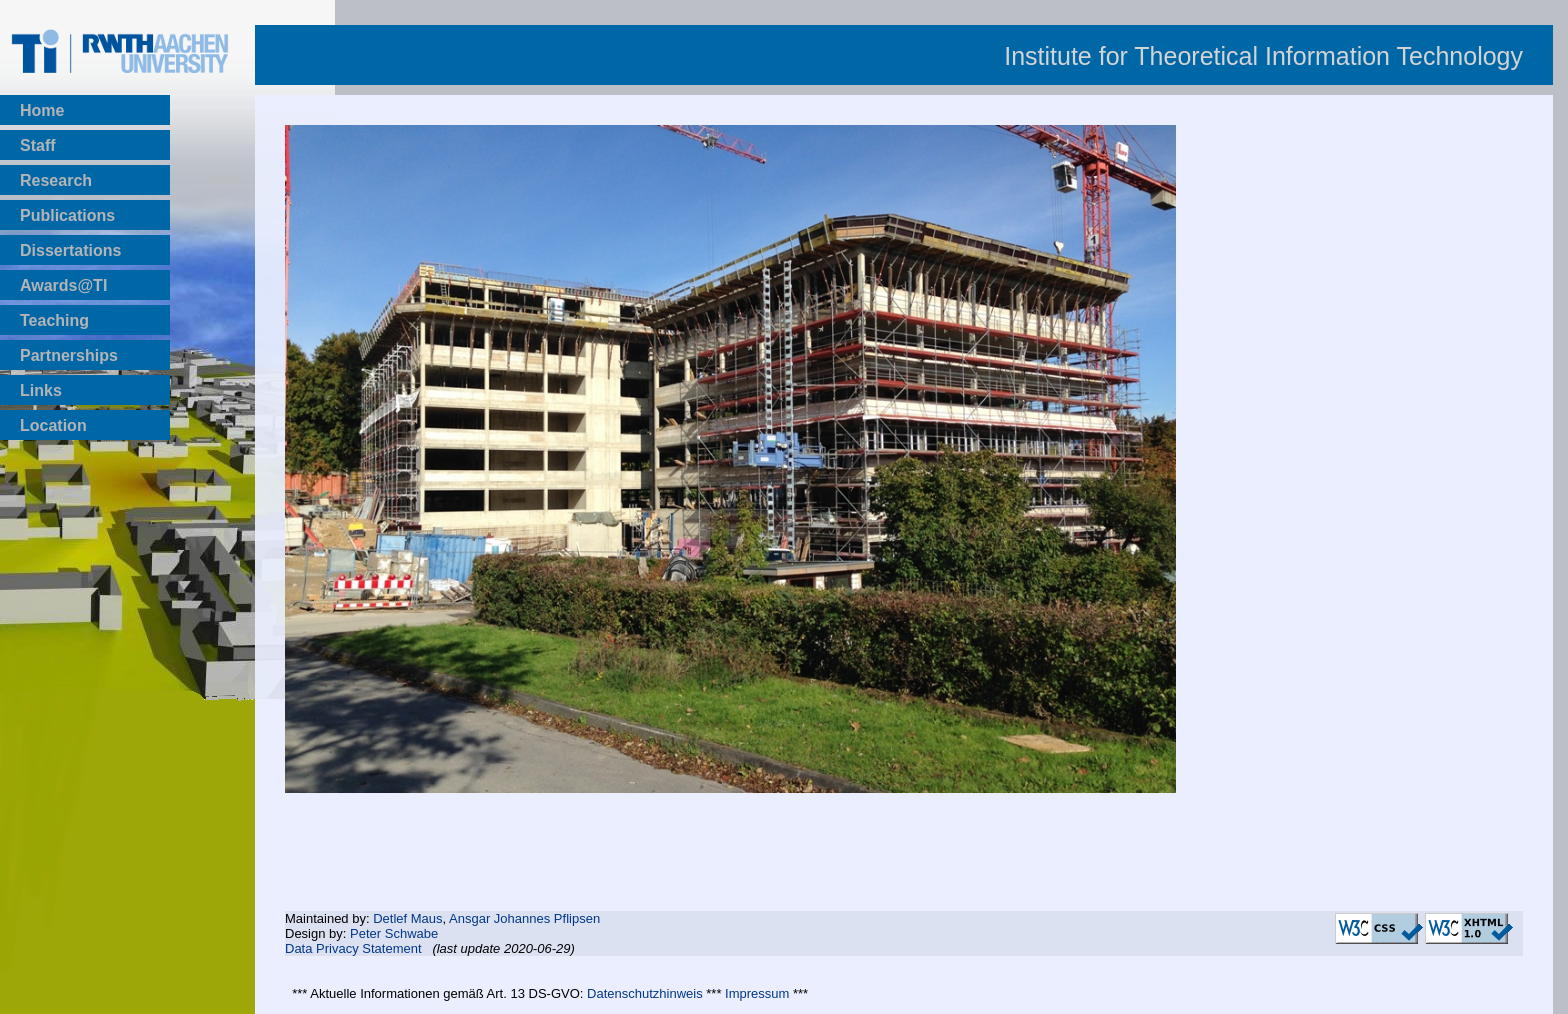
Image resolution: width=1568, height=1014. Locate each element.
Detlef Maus (407, 918)
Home (42, 110)
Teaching (54, 320)
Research (56, 180)
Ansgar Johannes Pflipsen (524, 918)
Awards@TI (63, 285)
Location (53, 425)
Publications (67, 215)
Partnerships (69, 355)
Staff (38, 145)
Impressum (757, 993)
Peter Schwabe (394, 933)
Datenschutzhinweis (645, 993)
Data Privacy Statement (353, 948)
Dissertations (70, 250)
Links (41, 390)
